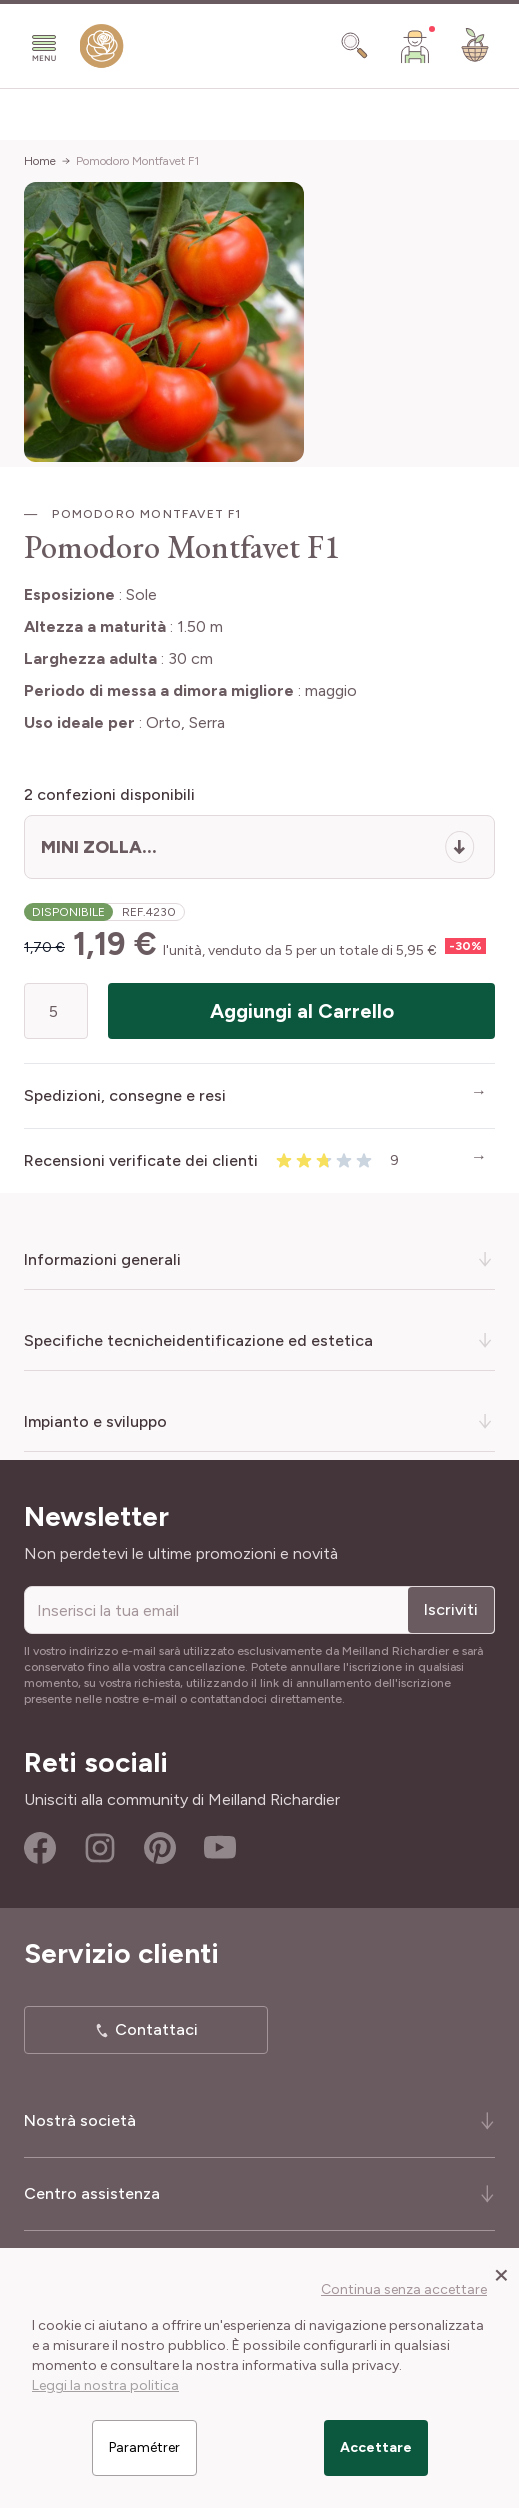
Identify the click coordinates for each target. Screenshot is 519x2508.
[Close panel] (501, 2274)
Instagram (100, 1848)
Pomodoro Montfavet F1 (137, 161)
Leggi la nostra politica (105, 2385)
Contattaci (156, 2029)
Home (40, 161)
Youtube (220, 1848)
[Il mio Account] (415, 46)
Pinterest (160, 1848)
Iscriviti (451, 1609)
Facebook (40, 1848)
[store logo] (102, 50)
